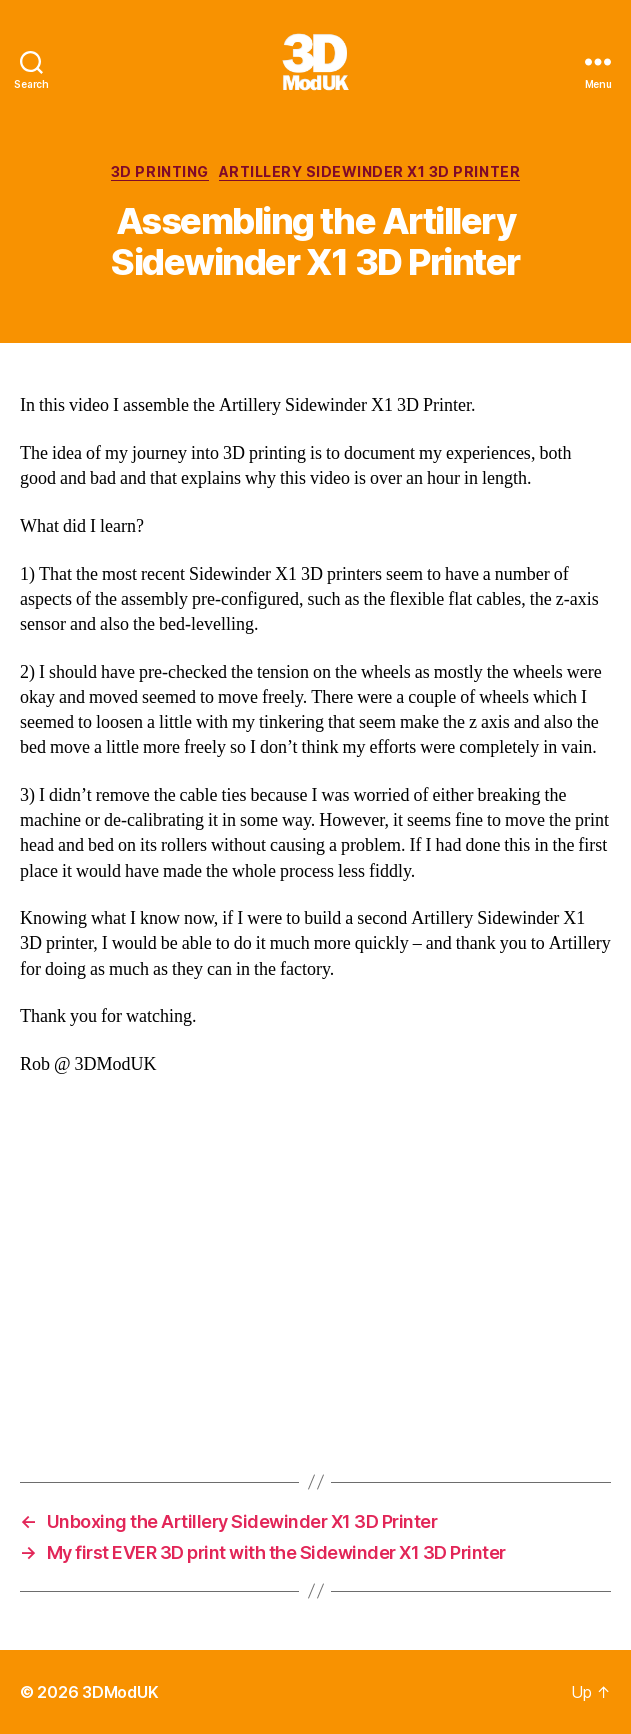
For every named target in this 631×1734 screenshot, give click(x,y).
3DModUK (120, 1692)
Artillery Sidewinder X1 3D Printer (369, 171)
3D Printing (160, 171)
